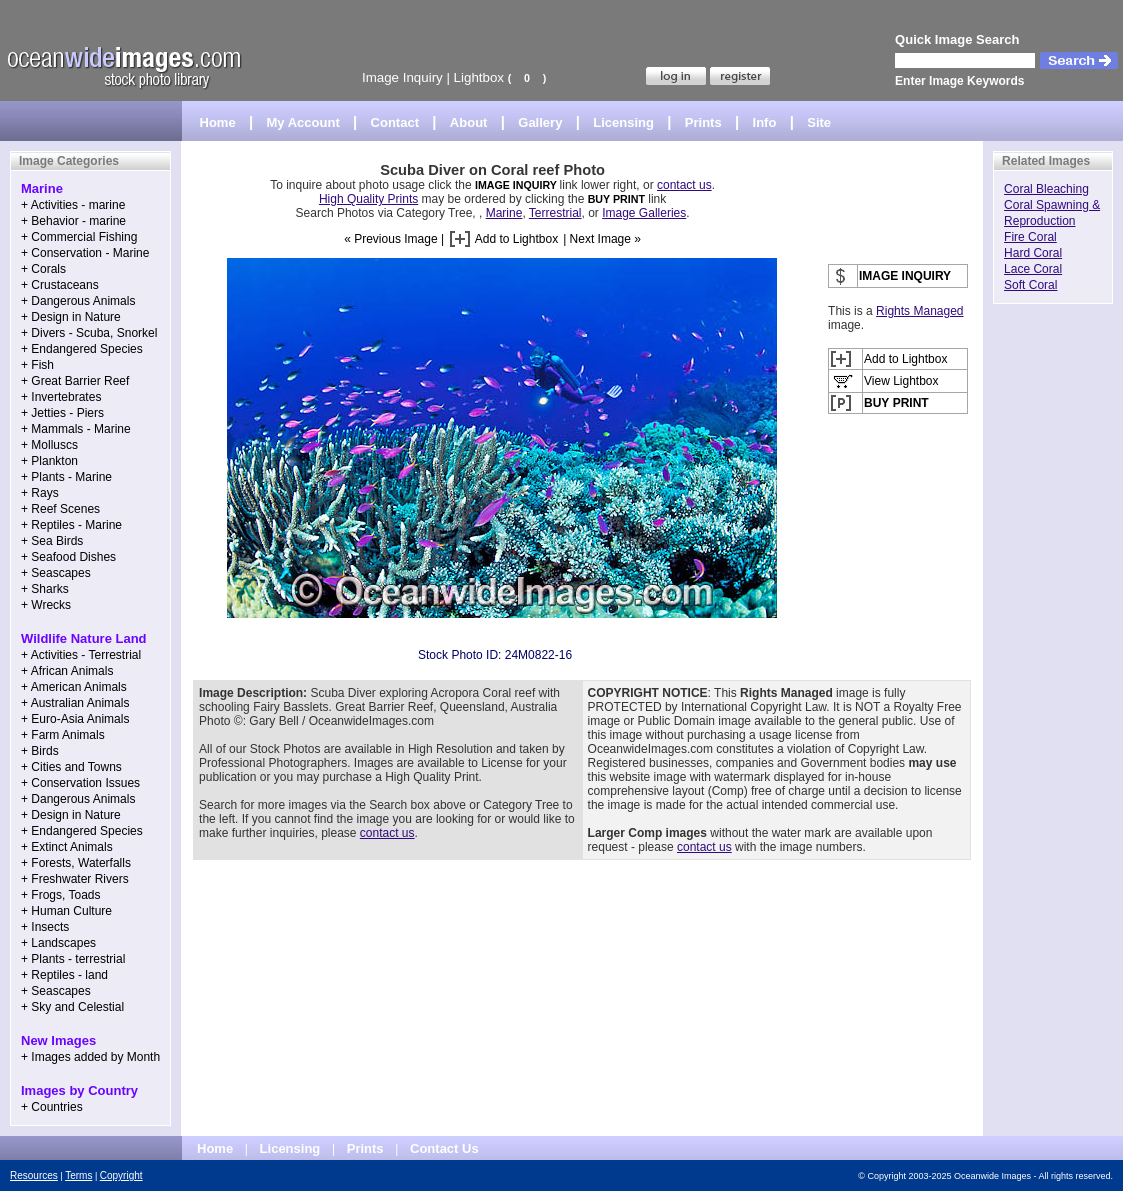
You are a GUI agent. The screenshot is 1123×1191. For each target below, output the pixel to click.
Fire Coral (1030, 237)
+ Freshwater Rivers (75, 879)
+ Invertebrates (61, 397)
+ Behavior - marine (73, 221)
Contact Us (444, 1148)
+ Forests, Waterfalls (76, 863)
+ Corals (43, 269)
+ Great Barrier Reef (75, 381)
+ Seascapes (56, 573)
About (469, 122)
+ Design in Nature (71, 317)
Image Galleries (644, 213)
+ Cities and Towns (71, 767)
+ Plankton (49, 461)
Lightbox (479, 77)
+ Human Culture (66, 911)
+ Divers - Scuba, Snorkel (89, 333)
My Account (303, 122)
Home (218, 122)
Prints (703, 122)
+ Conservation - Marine (85, 253)
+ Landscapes (58, 943)
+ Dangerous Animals (78, 301)
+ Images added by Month (90, 1057)
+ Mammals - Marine (76, 429)
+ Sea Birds (52, 541)
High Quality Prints (368, 199)
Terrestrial (555, 213)
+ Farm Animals (63, 735)
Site (819, 122)
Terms (78, 1175)
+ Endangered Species (82, 349)
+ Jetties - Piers (62, 413)
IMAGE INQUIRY (517, 185)
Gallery (540, 122)
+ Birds (40, 751)
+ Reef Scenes (60, 509)
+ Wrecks (46, 605)
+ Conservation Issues (80, 783)
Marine (504, 213)
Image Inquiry (402, 77)
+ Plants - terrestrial (73, 959)
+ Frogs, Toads (61, 895)
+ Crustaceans (60, 285)
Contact (395, 122)
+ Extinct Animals (67, 847)
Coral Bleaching (1046, 189)
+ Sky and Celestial (72, 1007)
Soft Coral (1030, 285)
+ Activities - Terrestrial (81, 655)
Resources (34, 1175)
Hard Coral (1033, 253)
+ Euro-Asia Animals (75, 719)
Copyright (121, 1175)
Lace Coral (1033, 269)
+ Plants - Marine (66, 477)
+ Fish (37, 365)
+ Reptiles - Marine (71, 525)
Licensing (623, 122)
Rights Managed (919, 311)
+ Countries (52, 1107)
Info (765, 122)
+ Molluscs (49, 445)
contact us (684, 185)
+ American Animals (74, 687)
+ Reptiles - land (64, 975)
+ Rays (40, 493)
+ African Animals (67, 671)
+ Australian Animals (75, 703)
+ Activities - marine (73, 205)
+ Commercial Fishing (79, 237)
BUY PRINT (616, 199)
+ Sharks (45, 589)
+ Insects (45, 927)
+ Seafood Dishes (68, 557)
